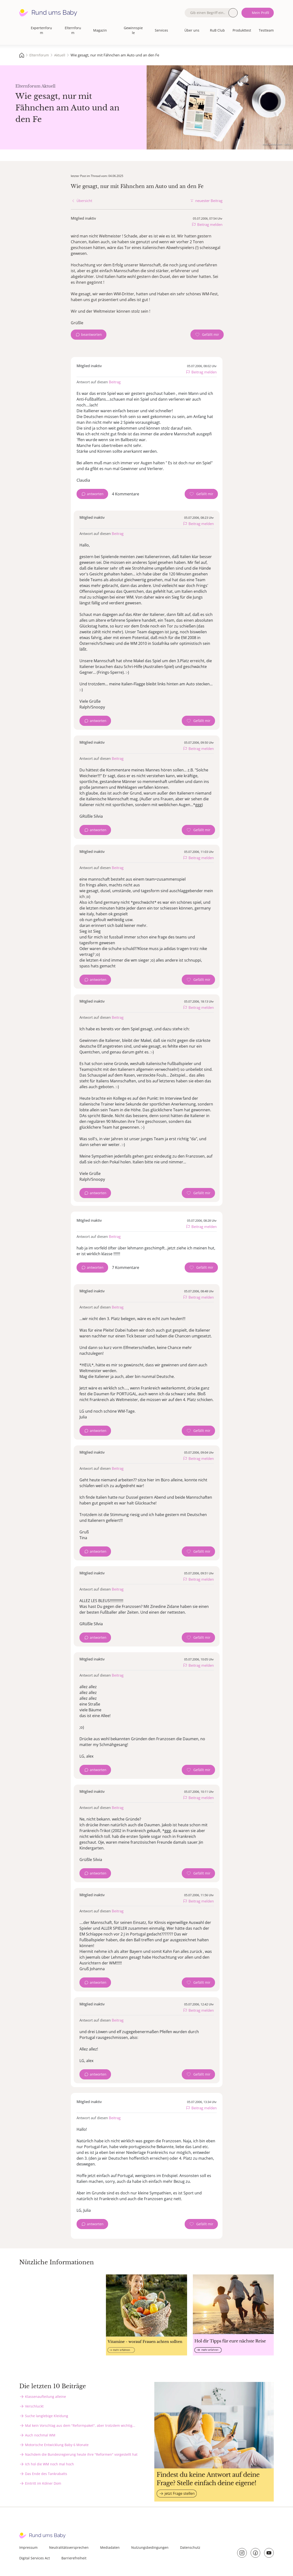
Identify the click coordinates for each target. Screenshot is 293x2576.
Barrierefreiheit (73, 2558)
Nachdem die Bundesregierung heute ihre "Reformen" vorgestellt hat (81, 2454)
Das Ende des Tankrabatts (46, 2473)
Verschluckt (34, 2406)
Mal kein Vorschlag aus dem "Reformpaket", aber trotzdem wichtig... (80, 2425)
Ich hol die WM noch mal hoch (49, 2464)
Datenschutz (190, 2547)
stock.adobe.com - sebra (276, 144)
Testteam (266, 30)
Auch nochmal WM (40, 2435)
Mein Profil (260, 12)
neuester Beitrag (208, 200)
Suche (233, 12)
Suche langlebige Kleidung (46, 2416)
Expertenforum (41, 30)
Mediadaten (110, 2547)
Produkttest (242, 30)
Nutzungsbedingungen (150, 2547)
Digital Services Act (34, 2558)
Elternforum (73, 30)
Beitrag (115, 381)
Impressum (28, 2547)
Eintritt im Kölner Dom (43, 2483)
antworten (95, 494)
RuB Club (217, 30)
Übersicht (84, 200)
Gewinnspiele (133, 30)
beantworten (91, 334)
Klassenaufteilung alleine (45, 2396)
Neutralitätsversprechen (69, 2547)
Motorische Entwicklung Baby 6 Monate (57, 2444)
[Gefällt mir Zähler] (207, 335)
